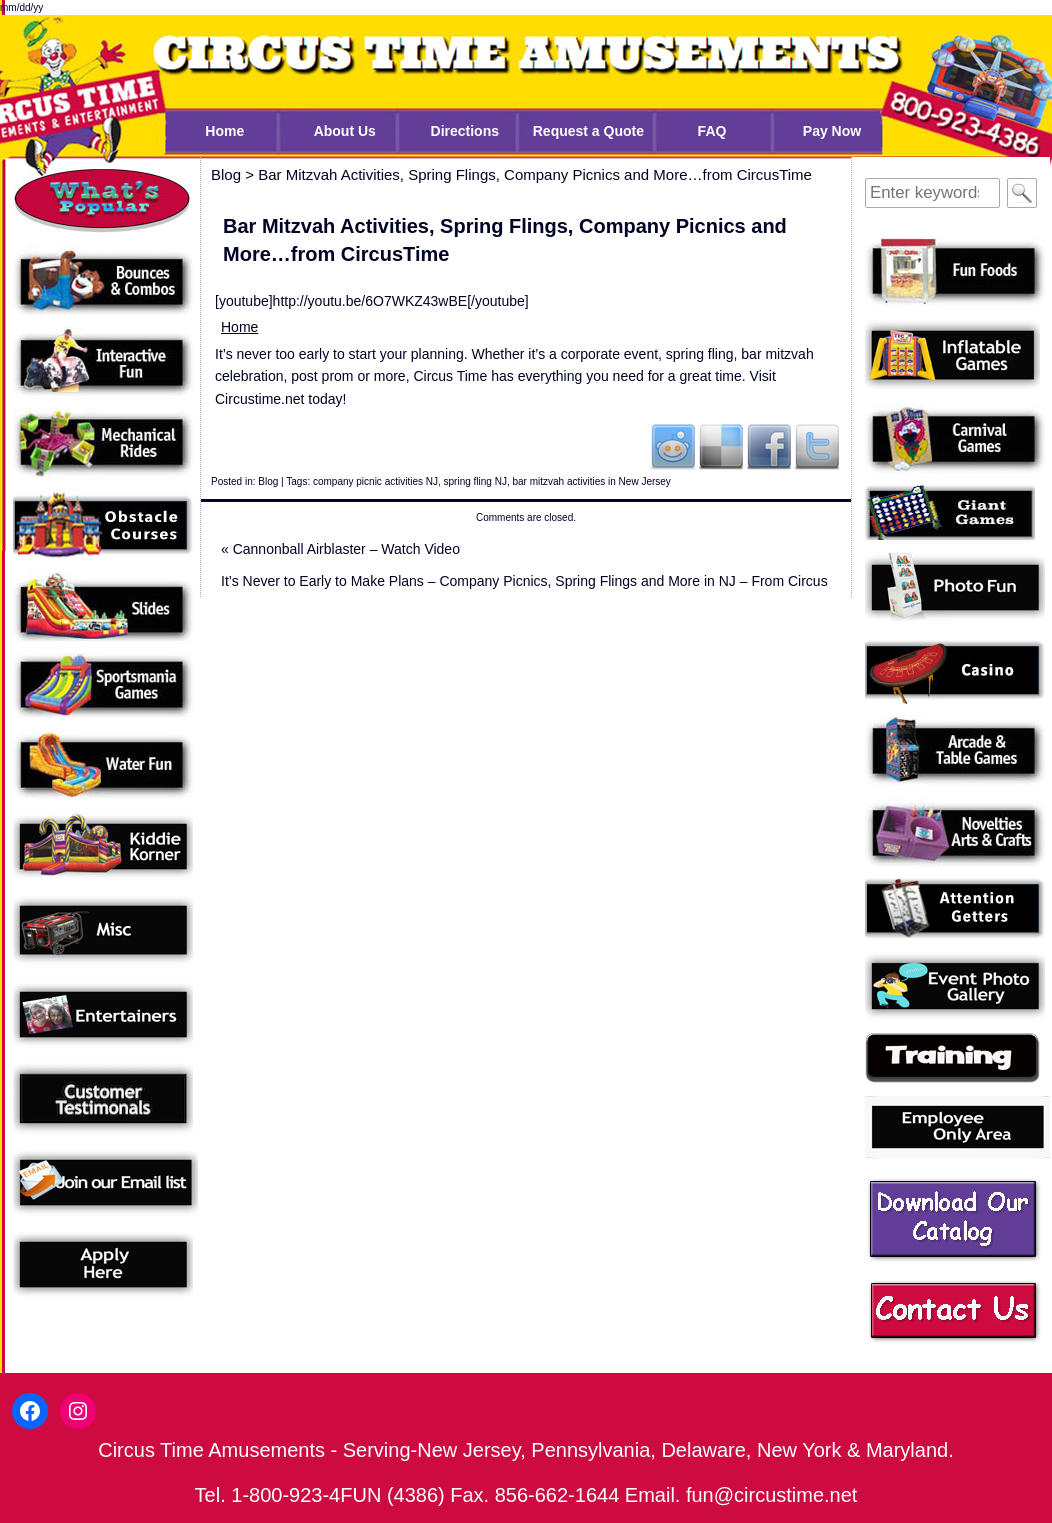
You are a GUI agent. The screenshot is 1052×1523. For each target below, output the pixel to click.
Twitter (817, 446)
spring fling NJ (475, 481)
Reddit (673, 446)
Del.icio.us (721, 446)
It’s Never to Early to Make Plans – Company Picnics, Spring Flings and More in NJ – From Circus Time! (524, 585)
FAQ (712, 131)
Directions (465, 131)
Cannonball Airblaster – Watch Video (340, 549)
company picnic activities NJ (375, 481)
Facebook (769, 446)
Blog (268, 481)
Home (224, 131)
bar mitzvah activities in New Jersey (591, 481)
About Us (345, 131)
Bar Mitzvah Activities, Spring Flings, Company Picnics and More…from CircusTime (535, 174)
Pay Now (832, 131)
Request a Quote (588, 131)
